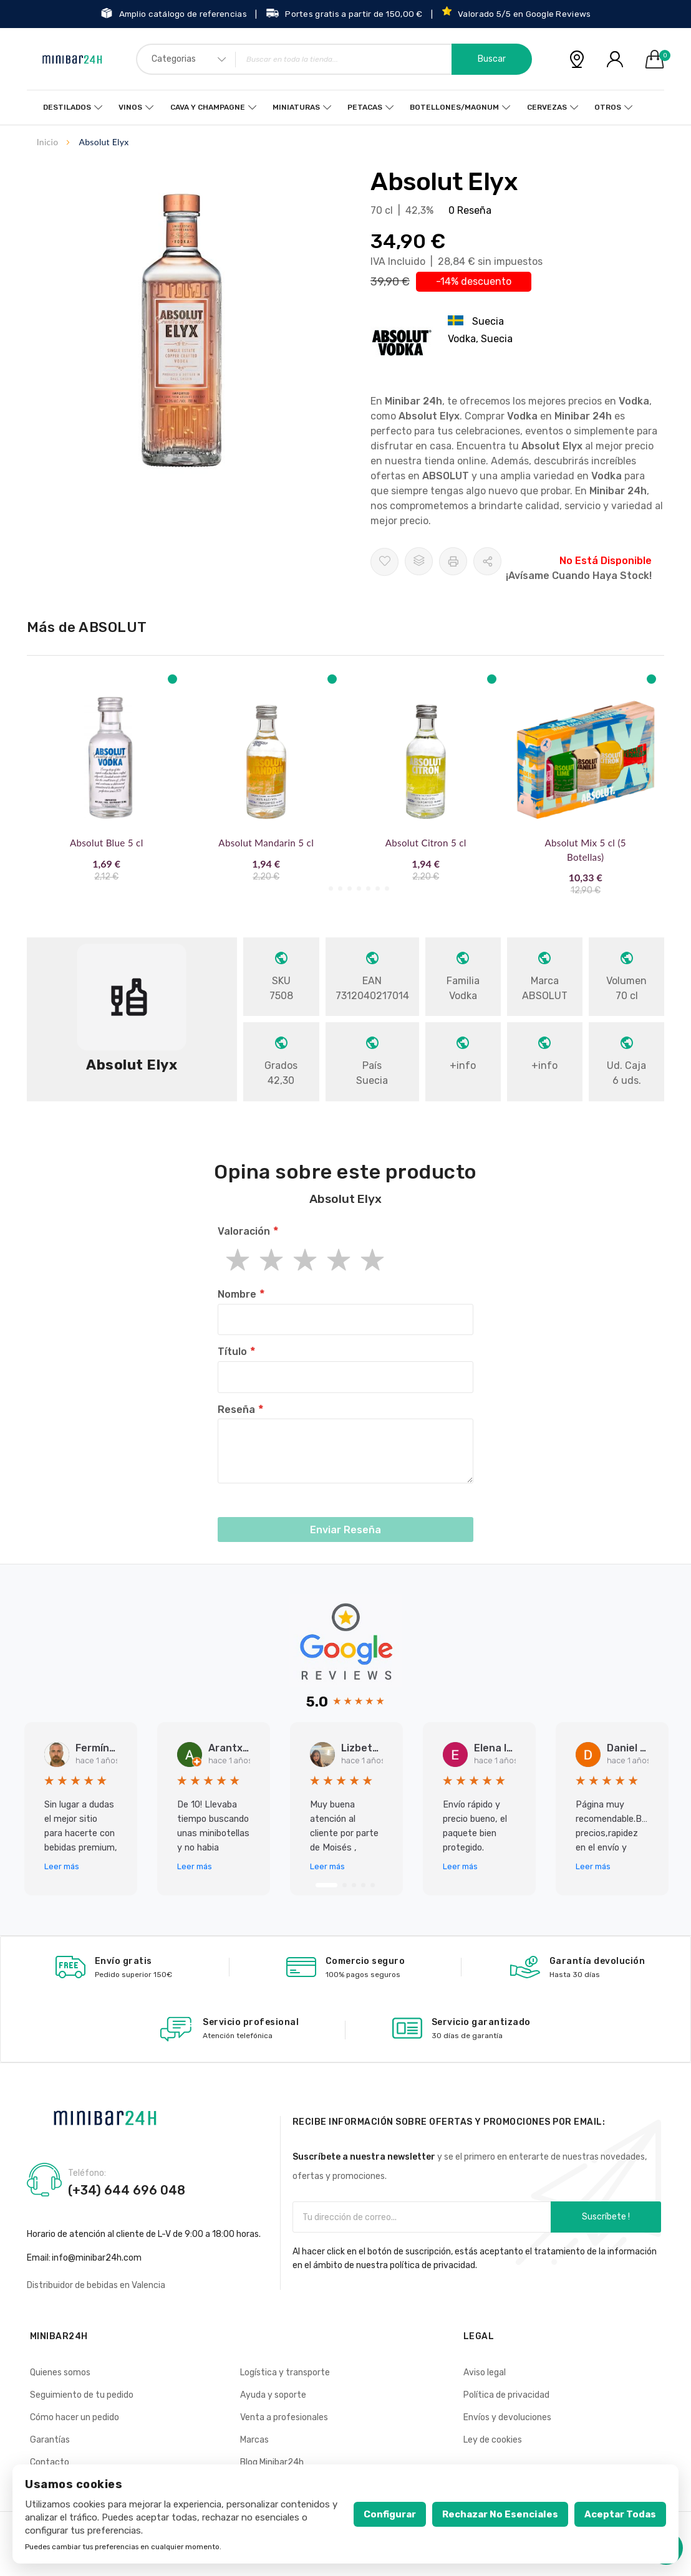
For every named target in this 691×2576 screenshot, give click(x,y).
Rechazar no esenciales (500, 2514)
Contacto (49, 2462)
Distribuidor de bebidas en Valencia (96, 2285)
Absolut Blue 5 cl (106, 842)
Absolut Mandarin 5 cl (266, 842)
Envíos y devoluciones (507, 2417)
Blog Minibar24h (272, 2462)
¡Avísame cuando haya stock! (579, 576)
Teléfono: (87, 2173)
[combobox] (334, 59)
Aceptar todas (620, 2514)
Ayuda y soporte (273, 2395)
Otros (605, 107)
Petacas (364, 107)
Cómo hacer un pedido (74, 2417)
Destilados (70, 107)
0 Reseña (469, 210)
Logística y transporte (285, 2372)
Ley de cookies (492, 2440)
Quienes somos (60, 2372)
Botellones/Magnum (453, 107)
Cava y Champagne (209, 107)
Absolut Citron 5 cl (425, 842)
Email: (39, 2258)
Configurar (390, 2514)
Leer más (61, 1866)
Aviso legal (484, 2372)
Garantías (50, 2440)
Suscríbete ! (606, 2216)
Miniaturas (297, 107)
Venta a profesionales (284, 2417)
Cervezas (545, 107)
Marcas (254, 2440)
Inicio (48, 141)
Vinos (133, 107)
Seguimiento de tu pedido (81, 2395)
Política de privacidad (506, 2395)
